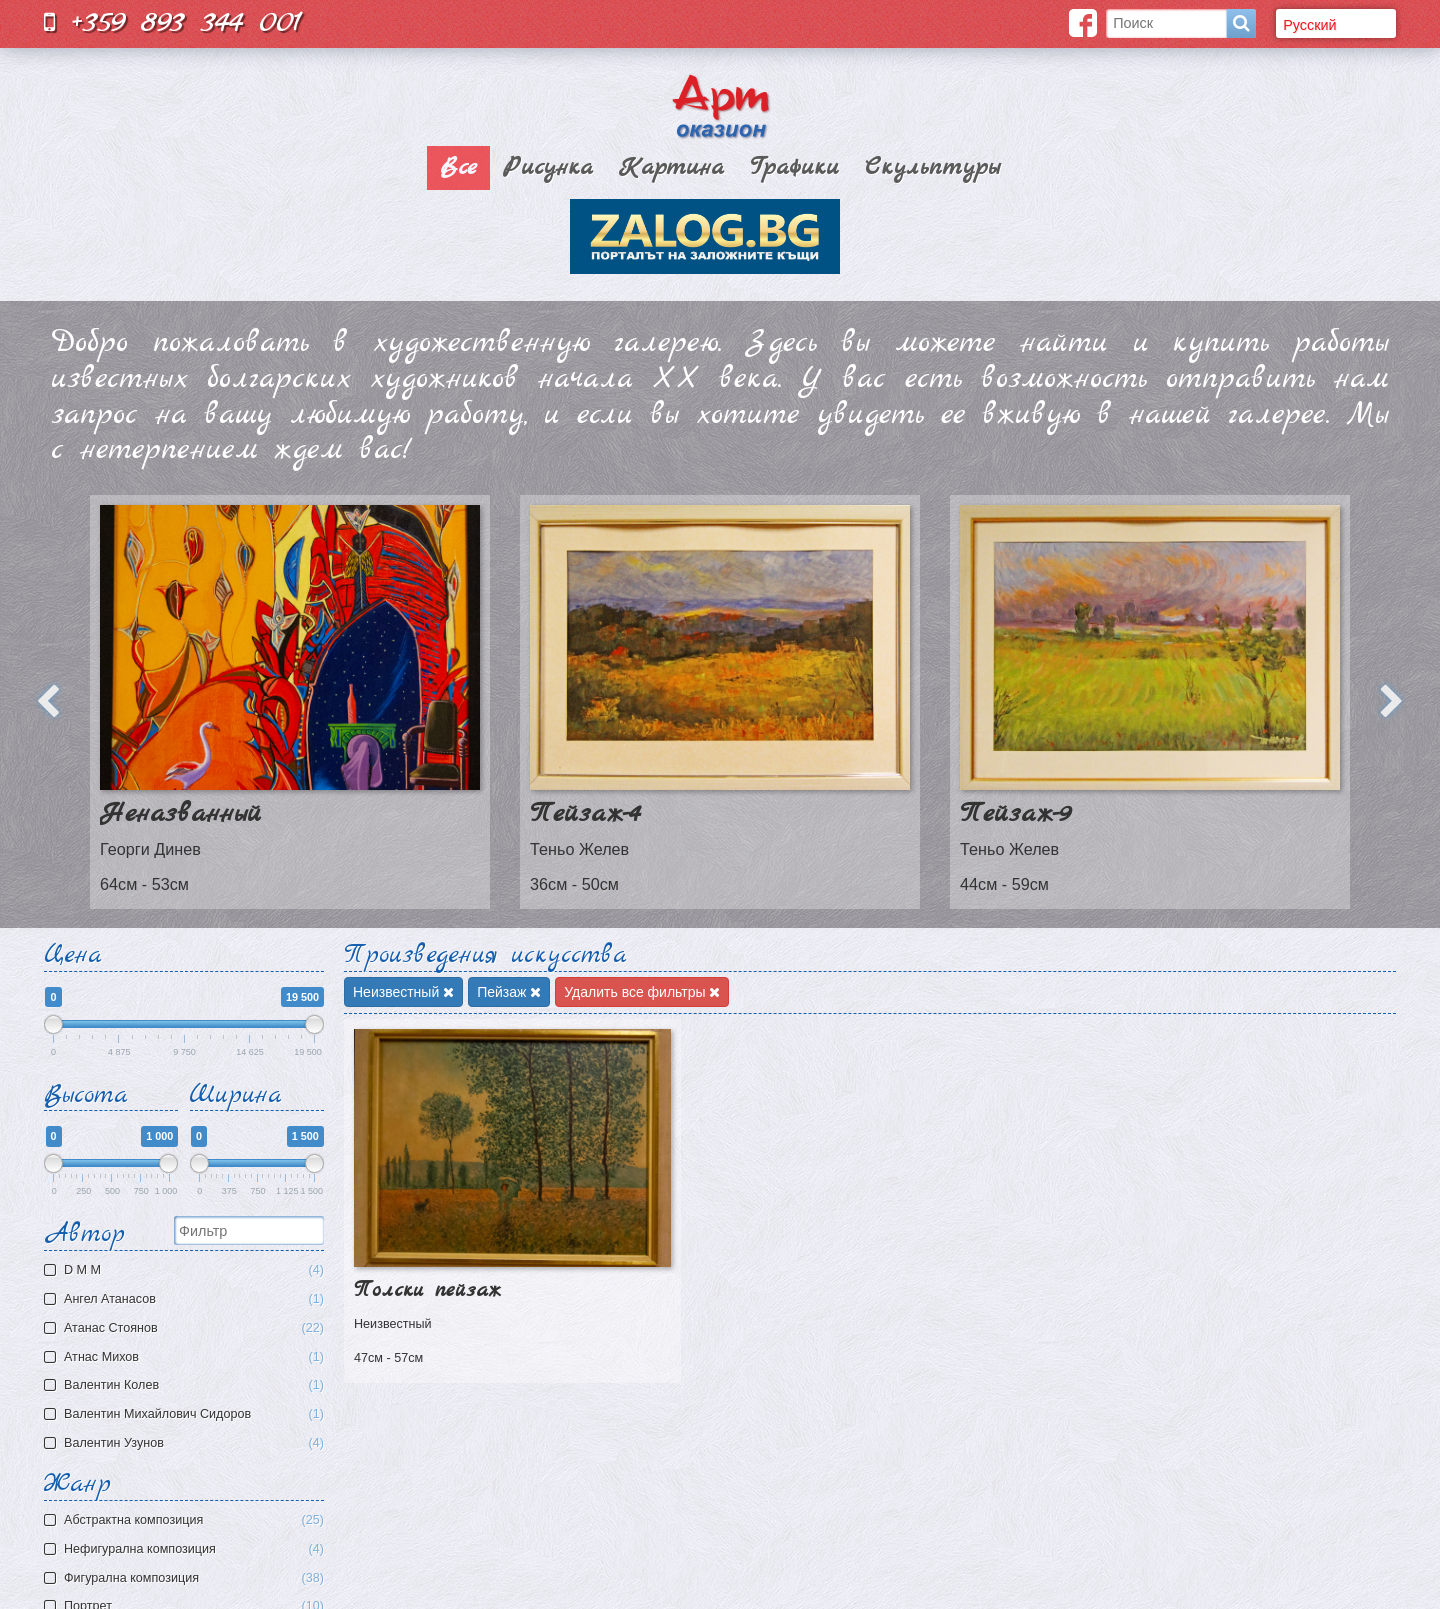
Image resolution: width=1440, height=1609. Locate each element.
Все (458, 168)
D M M (186, 1270)
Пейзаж (509, 992)
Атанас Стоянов (186, 1328)
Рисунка (548, 168)
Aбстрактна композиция (194, 1520)
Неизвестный (403, 992)
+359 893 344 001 (173, 22)
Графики (794, 168)
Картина (671, 168)
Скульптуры (932, 168)
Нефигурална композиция (194, 1549)
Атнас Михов (186, 1357)
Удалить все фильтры (642, 992)
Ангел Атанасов (186, 1299)
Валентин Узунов (186, 1443)
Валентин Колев (186, 1385)
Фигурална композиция (194, 1578)
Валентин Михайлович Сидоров (186, 1414)
